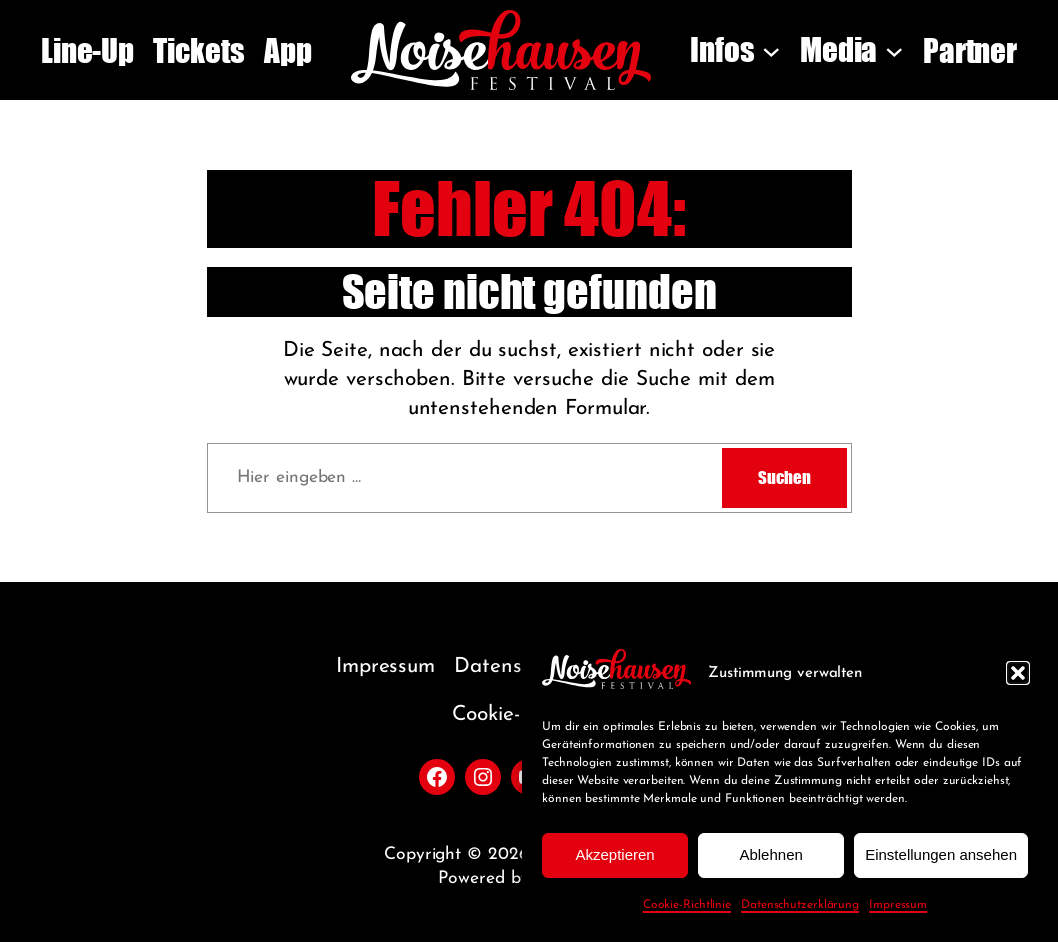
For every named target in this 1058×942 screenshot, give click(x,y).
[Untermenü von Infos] (771, 50)
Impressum (898, 905)
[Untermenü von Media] (894, 50)
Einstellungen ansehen (941, 854)
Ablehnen (770, 854)
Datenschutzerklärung (800, 905)
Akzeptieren (614, 854)
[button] (1018, 673)
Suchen (784, 477)
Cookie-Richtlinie (687, 905)
